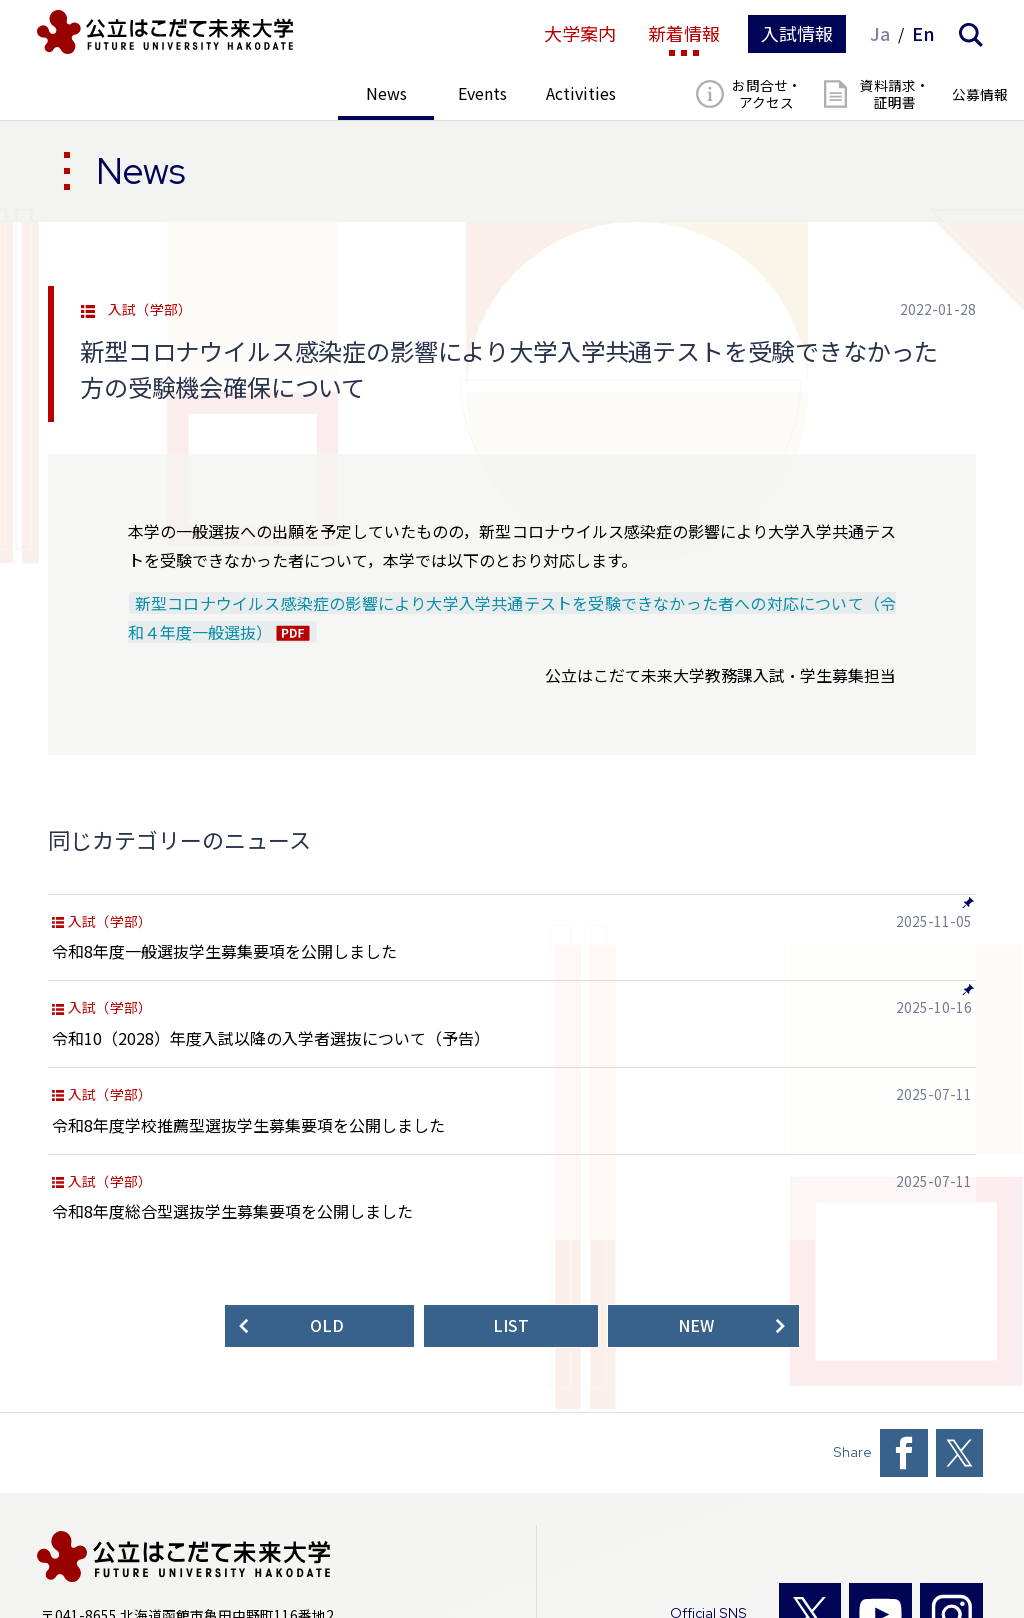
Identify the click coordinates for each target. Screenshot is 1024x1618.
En (923, 34)
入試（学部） (150, 310)
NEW (696, 1325)
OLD (327, 1325)
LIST (511, 1325)
